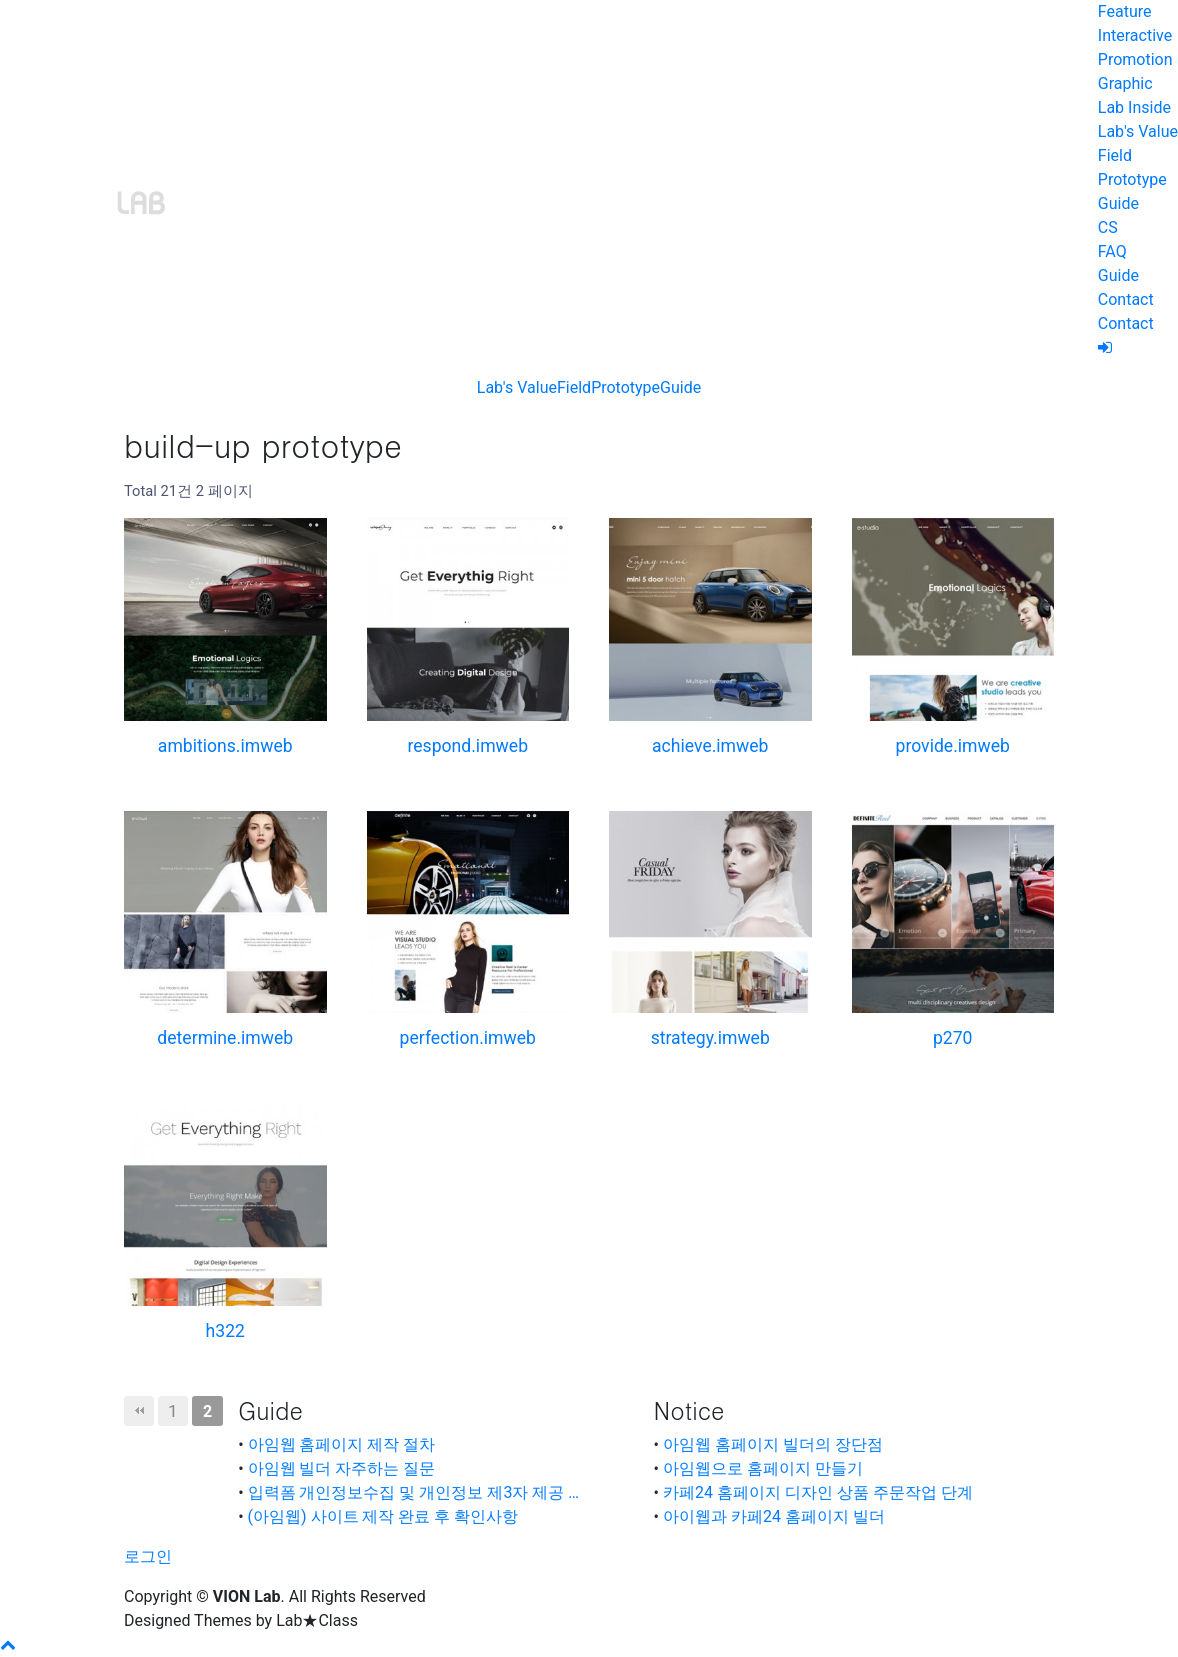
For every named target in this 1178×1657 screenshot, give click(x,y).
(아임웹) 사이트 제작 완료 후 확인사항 (383, 1516)
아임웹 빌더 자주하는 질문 (342, 1468)
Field (1115, 155)
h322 (225, 1331)
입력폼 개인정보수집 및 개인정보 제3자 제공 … (414, 1492)
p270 (953, 1038)
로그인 (148, 1556)
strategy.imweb (710, 1038)
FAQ (1112, 251)
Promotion (1135, 59)
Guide (1118, 203)
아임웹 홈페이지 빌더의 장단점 (773, 1444)
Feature (1125, 11)
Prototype (1132, 179)
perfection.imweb (468, 1038)
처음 (139, 1411)
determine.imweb (225, 1038)
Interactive (1135, 35)
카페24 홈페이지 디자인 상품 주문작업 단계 (818, 1492)
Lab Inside (1134, 107)
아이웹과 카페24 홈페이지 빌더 (774, 1516)
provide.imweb (953, 746)
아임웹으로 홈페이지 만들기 (763, 1468)
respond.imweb (467, 746)
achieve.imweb (710, 746)
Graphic (1125, 83)
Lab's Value (1138, 131)
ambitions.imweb (225, 746)
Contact (1126, 299)
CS (1108, 227)
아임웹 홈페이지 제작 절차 (342, 1444)
